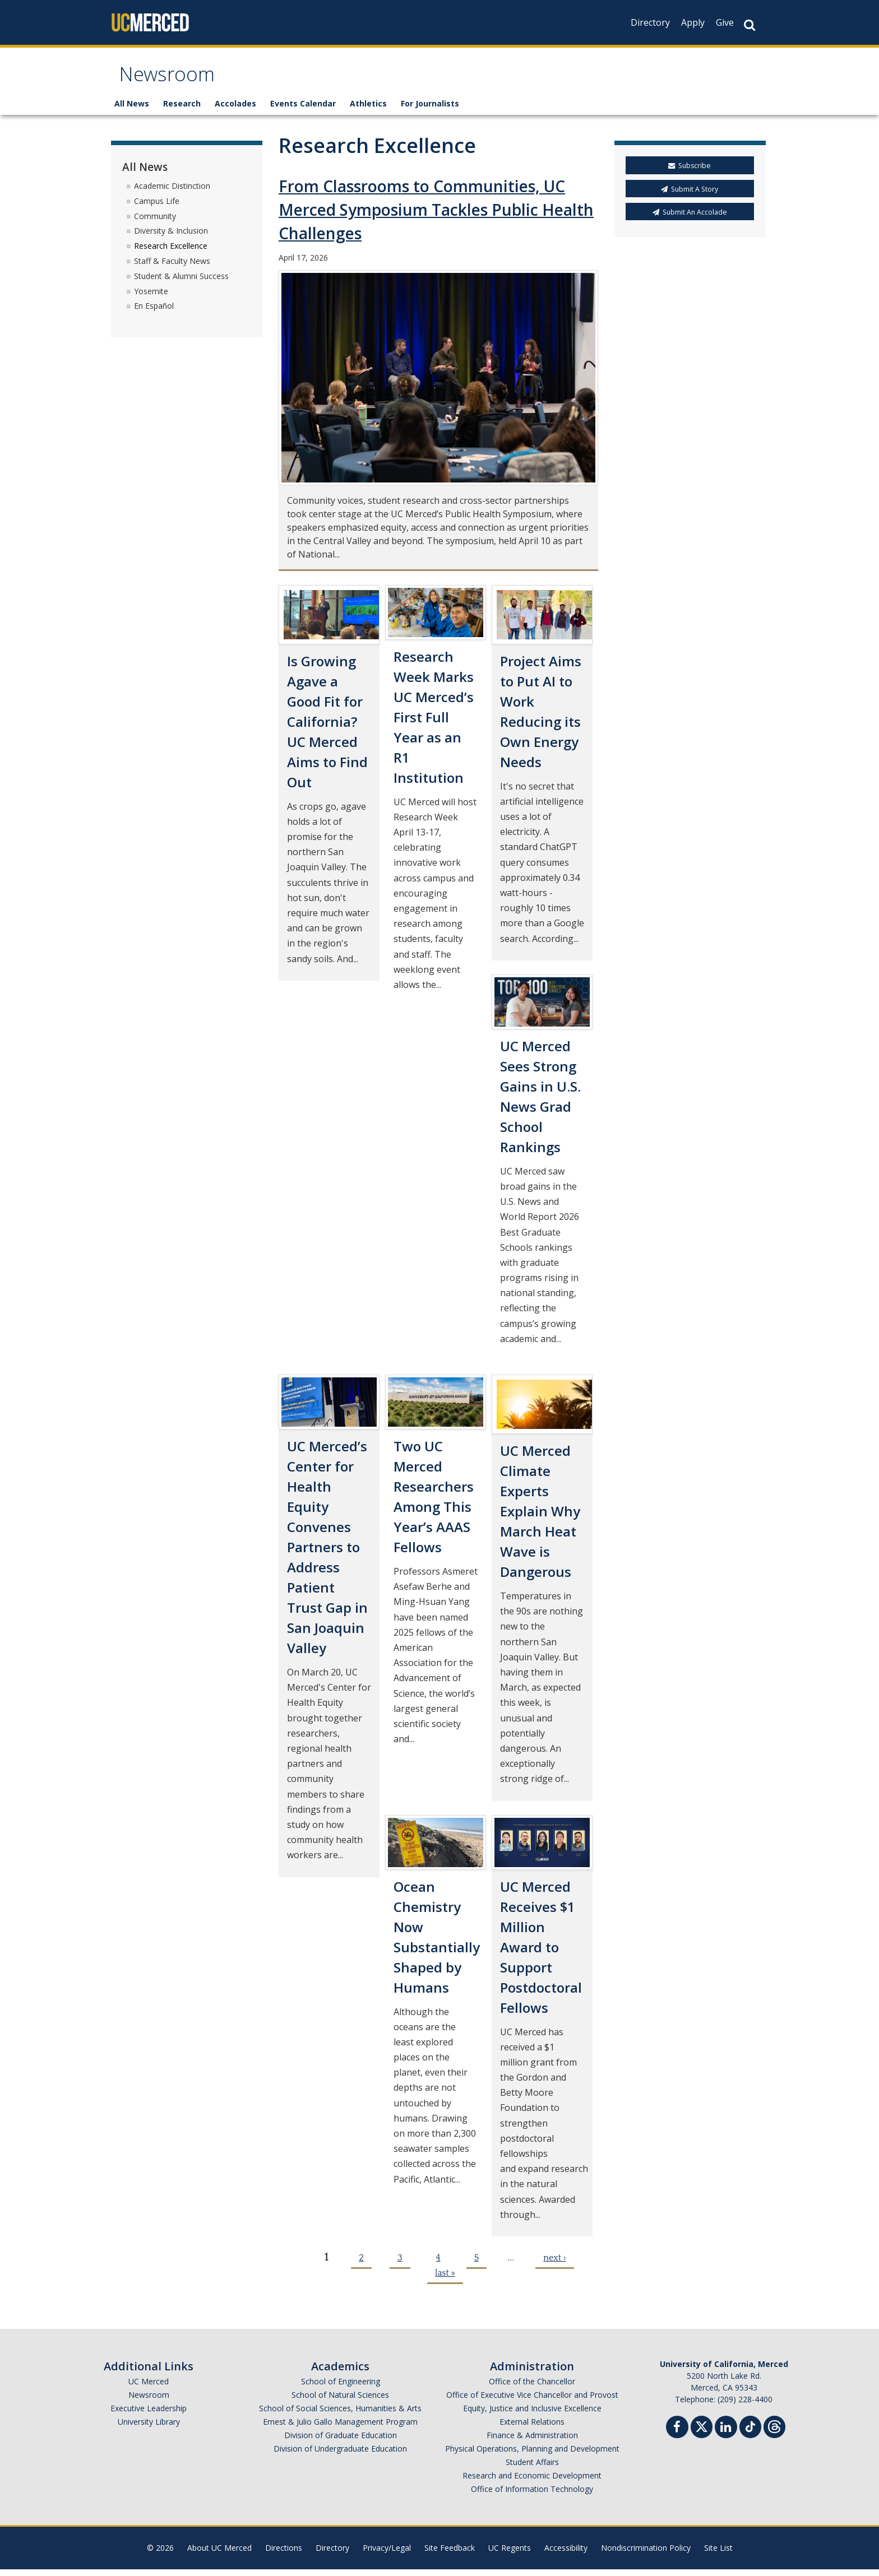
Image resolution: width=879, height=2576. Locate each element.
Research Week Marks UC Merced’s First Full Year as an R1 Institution (434, 723)
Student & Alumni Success (181, 282)
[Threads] (774, 2432)
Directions (283, 2554)
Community (155, 222)
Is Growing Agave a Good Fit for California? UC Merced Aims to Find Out (327, 728)
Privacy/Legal (387, 2554)
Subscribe (689, 173)
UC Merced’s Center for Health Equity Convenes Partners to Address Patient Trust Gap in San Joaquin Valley (327, 1554)
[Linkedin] (726, 2435)
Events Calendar (303, 110)
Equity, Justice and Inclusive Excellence (532, 2415)
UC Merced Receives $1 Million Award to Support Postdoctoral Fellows (541, 1953)
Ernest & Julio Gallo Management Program (340, 2428)
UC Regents (509, 2554)
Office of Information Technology (532, 2495)
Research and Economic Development (532, 2482)
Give (725, 22)
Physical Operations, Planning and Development (532, 2455)
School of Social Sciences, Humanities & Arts (340, 2415)
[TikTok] (750, 2432)
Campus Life (156, 207)
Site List (718, 2554)
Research (182, 110)
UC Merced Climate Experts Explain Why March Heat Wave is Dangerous (540, 1518)
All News (131, 110)
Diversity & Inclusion (171, 238)
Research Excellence (170, 253)
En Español (154, 313)
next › (554, 2264)
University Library (149, 2428)
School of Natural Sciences (340, 2401)
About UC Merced (219, 2554)
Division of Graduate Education (340, 2441)
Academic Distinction (172, 192)
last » (445, 2280)
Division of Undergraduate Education (340, 2455)
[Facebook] (677, 2435)
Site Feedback (449, 2554)
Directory (650, 22)
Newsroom (173, 80)
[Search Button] (749, 25)
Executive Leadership (148, 2415)
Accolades (235, 110)
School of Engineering (340, 2388)
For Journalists (430, 110)
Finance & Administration (532, 2441)
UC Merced (148, 2388)
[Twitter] (701, 2432)
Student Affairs (532, 2468)
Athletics (368, 110)
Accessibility (565, 2554)
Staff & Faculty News (172, 267)
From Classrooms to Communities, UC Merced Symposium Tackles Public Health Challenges (436, 217)
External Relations (532, 2428)
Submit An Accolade (690, 219)
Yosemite (151, 298)
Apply (693, 22)
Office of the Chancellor (532, 2388)
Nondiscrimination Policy (646, 2554)
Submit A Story (689, 196)
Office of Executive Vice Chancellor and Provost (532, 2401)
